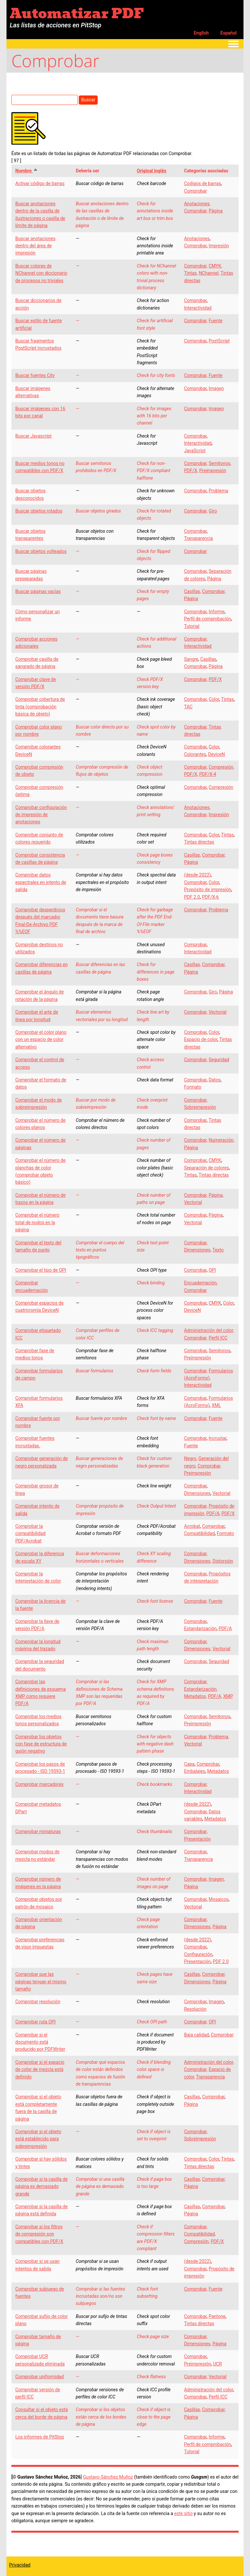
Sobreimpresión (200, 1107)
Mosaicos (219, 1899)
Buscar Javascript (33, 436)
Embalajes (194, 1771)
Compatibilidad (199, 1533)
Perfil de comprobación (207, 618)
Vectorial (218, 1012)
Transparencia (198, 538)
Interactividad (198, 308)
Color (214, 699)
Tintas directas (199, 842)
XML (216, 1405)
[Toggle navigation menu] (233, 44)
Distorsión (223, 1561)
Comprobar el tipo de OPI (40, 1270)
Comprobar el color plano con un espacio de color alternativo (40, 1039)
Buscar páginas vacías (38, 591)
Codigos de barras (202, 183)
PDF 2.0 (192, 897)
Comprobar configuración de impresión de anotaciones (41, 815)
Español (228, 33)
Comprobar (195, 191)
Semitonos (219, 463)
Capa (189, 1764)
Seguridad (219, 1059)
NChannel (209, 273)
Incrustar (218, 1438)
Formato (192, 1087)
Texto (217, 1249)
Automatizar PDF (77, 13)
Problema (218, 490)
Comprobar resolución (37, 2001)
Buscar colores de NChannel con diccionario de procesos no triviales (41, 273)
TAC (188, 706)
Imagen (216, 388)
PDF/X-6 (210, 897)
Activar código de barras (39, 183)
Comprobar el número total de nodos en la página (37, 1222)
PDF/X (190, 470)
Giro (213, 511)
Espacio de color (200, 1039)
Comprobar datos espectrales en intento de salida (40, 882)
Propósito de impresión (207, 889)
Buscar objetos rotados (38, 511)
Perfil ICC (218, 1337)
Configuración (198, 1954)
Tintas (190, 273)
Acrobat (192, 1526)
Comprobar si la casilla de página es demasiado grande (41, 2186)
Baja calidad (196, 2034)
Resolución (195, 2009)
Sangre (191, 659)
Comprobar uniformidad (39, 2376)
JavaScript (194, 450)
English (201, 33)
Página (216, 210)
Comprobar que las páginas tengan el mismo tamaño (40, 1981)
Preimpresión (212, 470)
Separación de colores (206, 1167)
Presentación (197, 1839)
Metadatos (195, 1696)
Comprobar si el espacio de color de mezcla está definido (39, 2069)
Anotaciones (196, 203)
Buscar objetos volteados (40, 551)
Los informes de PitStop (39, 2436)
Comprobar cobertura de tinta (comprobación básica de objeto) (40, 706)
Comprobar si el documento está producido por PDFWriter (40, 2042)
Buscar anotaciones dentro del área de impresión (35, 246)
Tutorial (191, 626)
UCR (217, 2363)
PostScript (219, 340)
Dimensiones (197, 1249)
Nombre (26, 170)
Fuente (215, 320)
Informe (217, 611)
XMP (228, 1696)
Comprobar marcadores (39, 1784)
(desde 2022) (197, 874)
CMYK (215, 265)
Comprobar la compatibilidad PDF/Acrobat (30, 1533)
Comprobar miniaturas (38, 1831)
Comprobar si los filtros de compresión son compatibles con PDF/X (39, 2234)
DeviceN (216, 754)
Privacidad (19, 2565)
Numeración (221, 1140)
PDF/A (213, 1513)
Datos (214, 1079)
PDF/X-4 (207, 774)
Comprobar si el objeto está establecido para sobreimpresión (38, 2139)
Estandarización (200, 1628)
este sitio (183, 2513)
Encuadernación (200, 1282)
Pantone (217, 2316)
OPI (212, 1270)
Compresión (221, 767)
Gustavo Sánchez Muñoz (108, 2477)
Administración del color (208, 1330)
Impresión (219, 245)
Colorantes (195, 754)
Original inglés (151, 170)
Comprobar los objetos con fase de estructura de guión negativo (41, 1744)
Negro (190, 1458)
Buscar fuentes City (35, 375)
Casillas (192, 591)
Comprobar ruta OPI (35, 2021)
